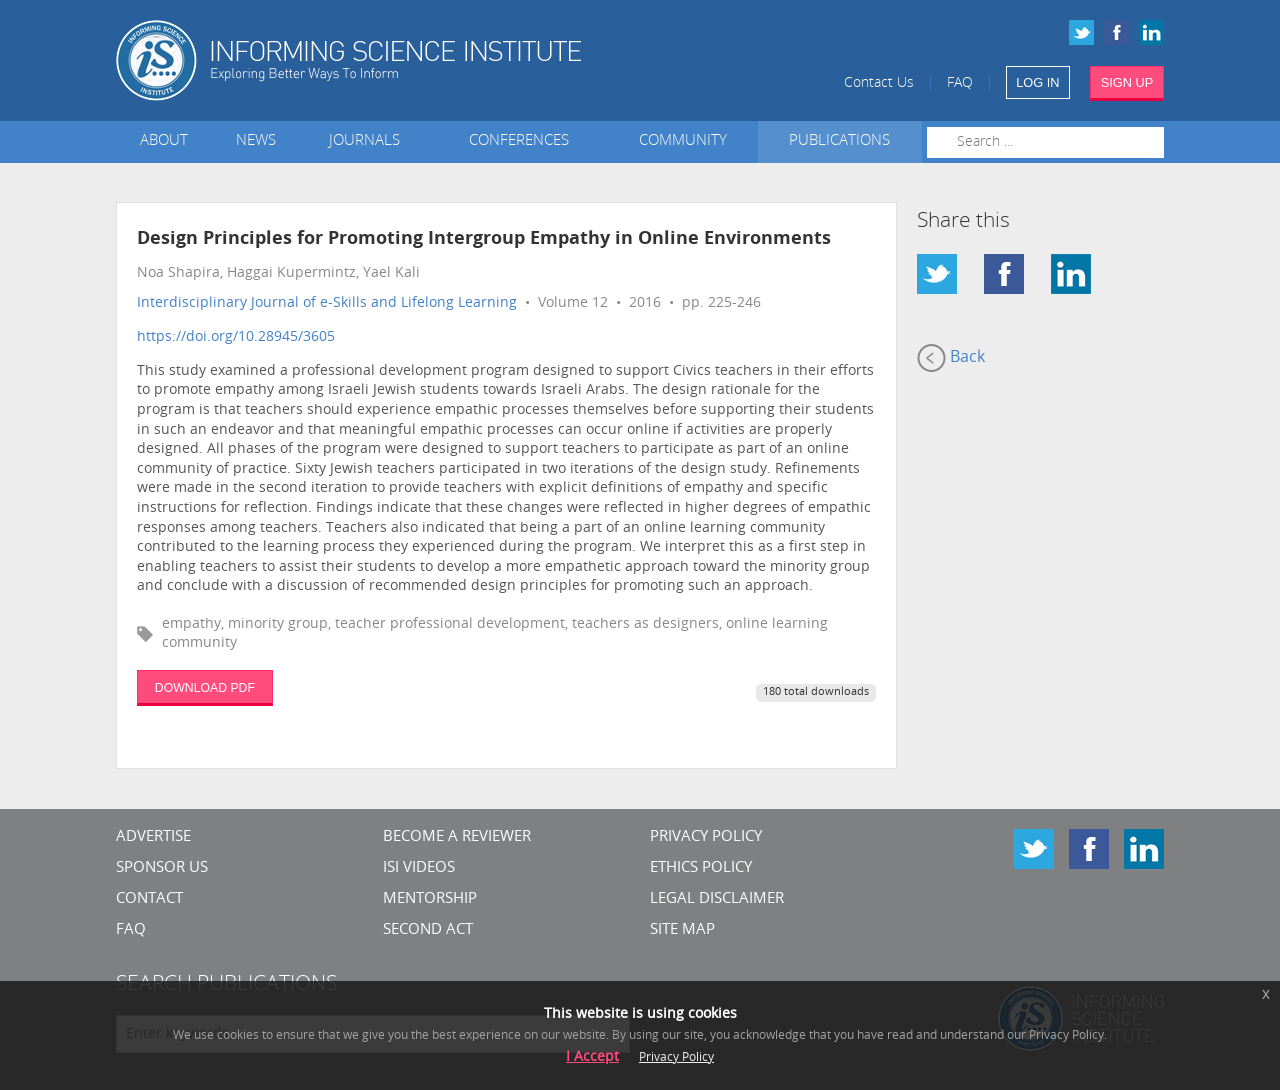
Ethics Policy (701, 868)
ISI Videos (419, 868)
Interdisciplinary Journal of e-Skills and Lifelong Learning (327, 303)
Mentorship (430, 899)
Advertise (153, 837)
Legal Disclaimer (717, 899)
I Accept (592, 1057)
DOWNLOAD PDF (205, 688)
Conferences (523, 141)
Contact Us (879, 83)
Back (951, 358)
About (164, 141)
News (256, 141)
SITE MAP (682, 930)
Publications (839, 141)
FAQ (960, 83)
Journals (368, 141)
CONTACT (149, 899)
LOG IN (1037, 82)
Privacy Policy (706, 837)
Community (683, 141)
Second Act (428, 930)
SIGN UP (1127, 82)
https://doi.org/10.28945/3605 (236, 337)
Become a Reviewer (457, 837)
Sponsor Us (162, 868)
